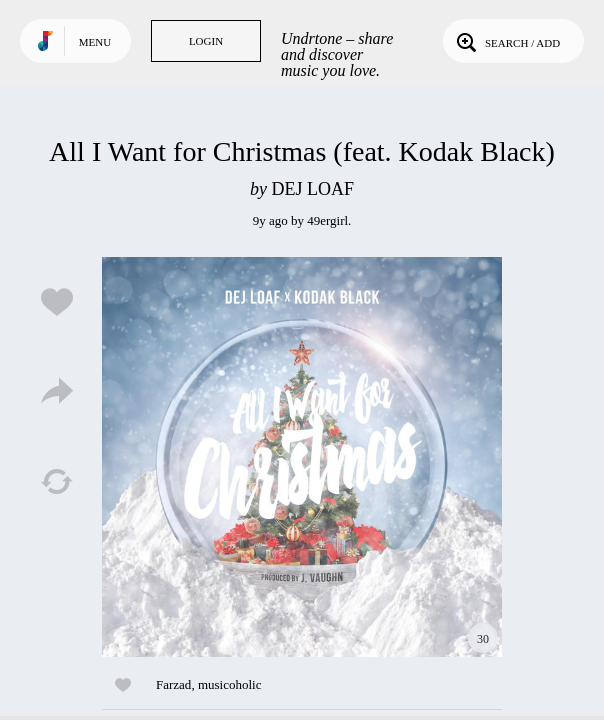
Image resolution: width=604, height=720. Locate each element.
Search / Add (506, 41)
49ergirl (327, 220)
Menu (95, 42)
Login (206, 41)
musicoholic (230, 684)
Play (302, 457)
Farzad (173, 684)
